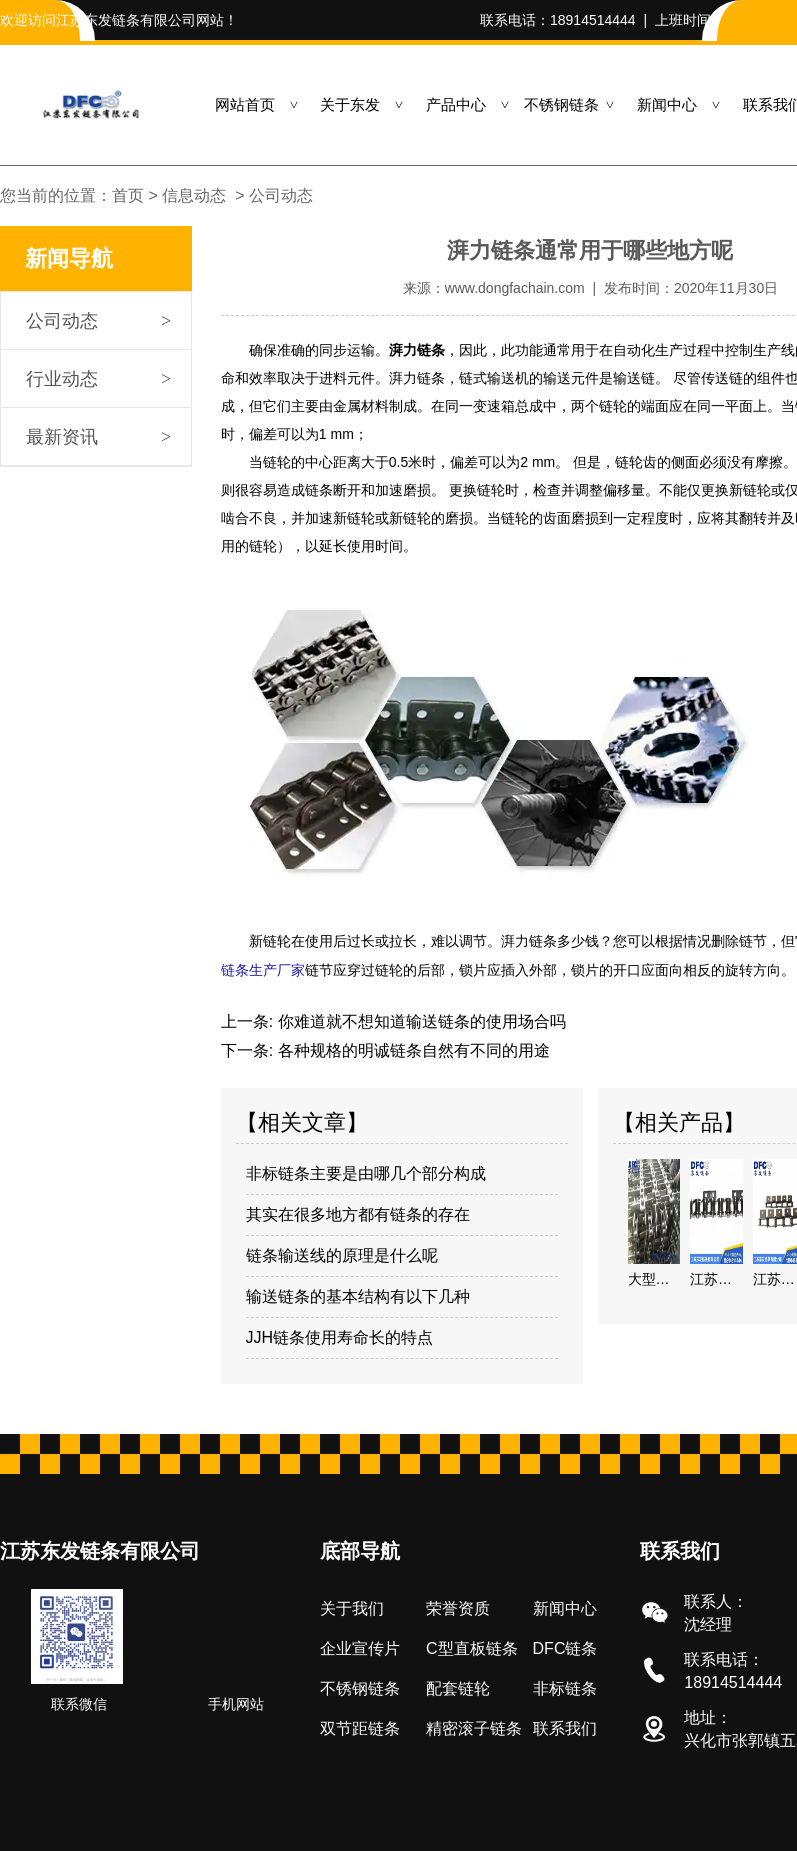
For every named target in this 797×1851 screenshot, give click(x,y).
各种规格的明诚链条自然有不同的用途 (411, 1048)
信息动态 (194, 195)
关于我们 (352, 1606)
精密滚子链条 (474, 1726)
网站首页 (245, 104)
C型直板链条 (472, 1646)
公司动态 (62, 321)
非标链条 (565, 1686)
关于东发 (350, 104)
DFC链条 (565, 1646)
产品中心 (456, 104)
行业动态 (62, 379)
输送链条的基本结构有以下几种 (358, 1294)
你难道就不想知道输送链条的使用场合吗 (419, 1019)
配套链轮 (458, 1686)
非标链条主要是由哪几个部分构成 (366, 1171)
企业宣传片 (360, 1646)
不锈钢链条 (561, 104)
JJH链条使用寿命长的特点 (340, 1335)
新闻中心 (667, 104)
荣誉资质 (458, 1606)
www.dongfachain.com (515, 288)
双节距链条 (360, 1726)
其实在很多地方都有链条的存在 (358, 1212)
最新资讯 (62, 437)
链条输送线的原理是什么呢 (342, 1253)
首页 (128, 195)
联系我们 (565, 1726)
